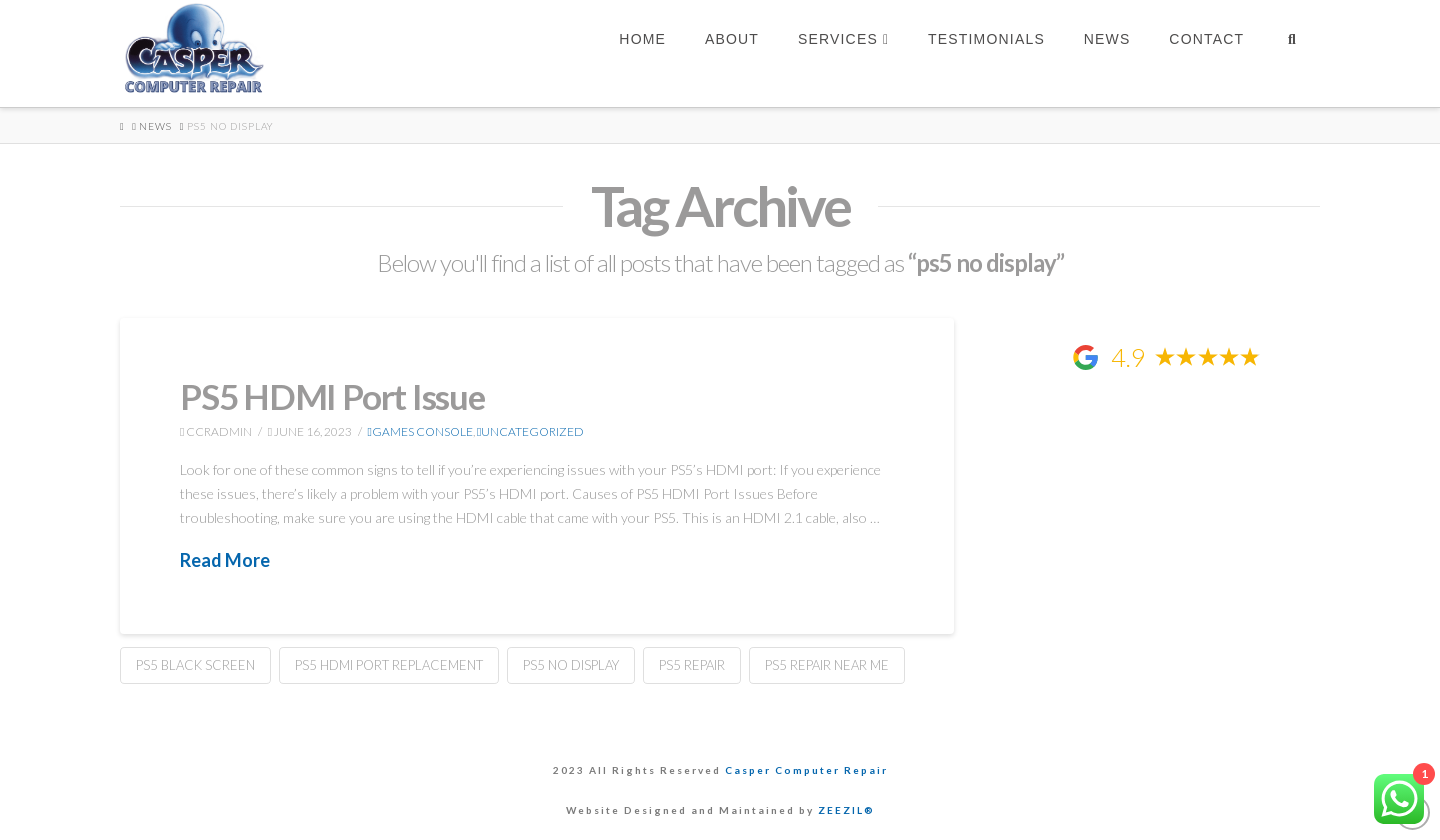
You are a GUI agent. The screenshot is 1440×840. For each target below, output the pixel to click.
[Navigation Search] (1291, 53)
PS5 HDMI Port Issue (332, 396)
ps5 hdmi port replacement (389, 665)
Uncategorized (530, 431)
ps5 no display (571, 665)
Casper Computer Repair (806, 770)
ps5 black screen (195, 665)
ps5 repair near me (827, 665)
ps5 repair (692, 665)
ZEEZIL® (846, 810)
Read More (225, 560)
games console (420, 431)
